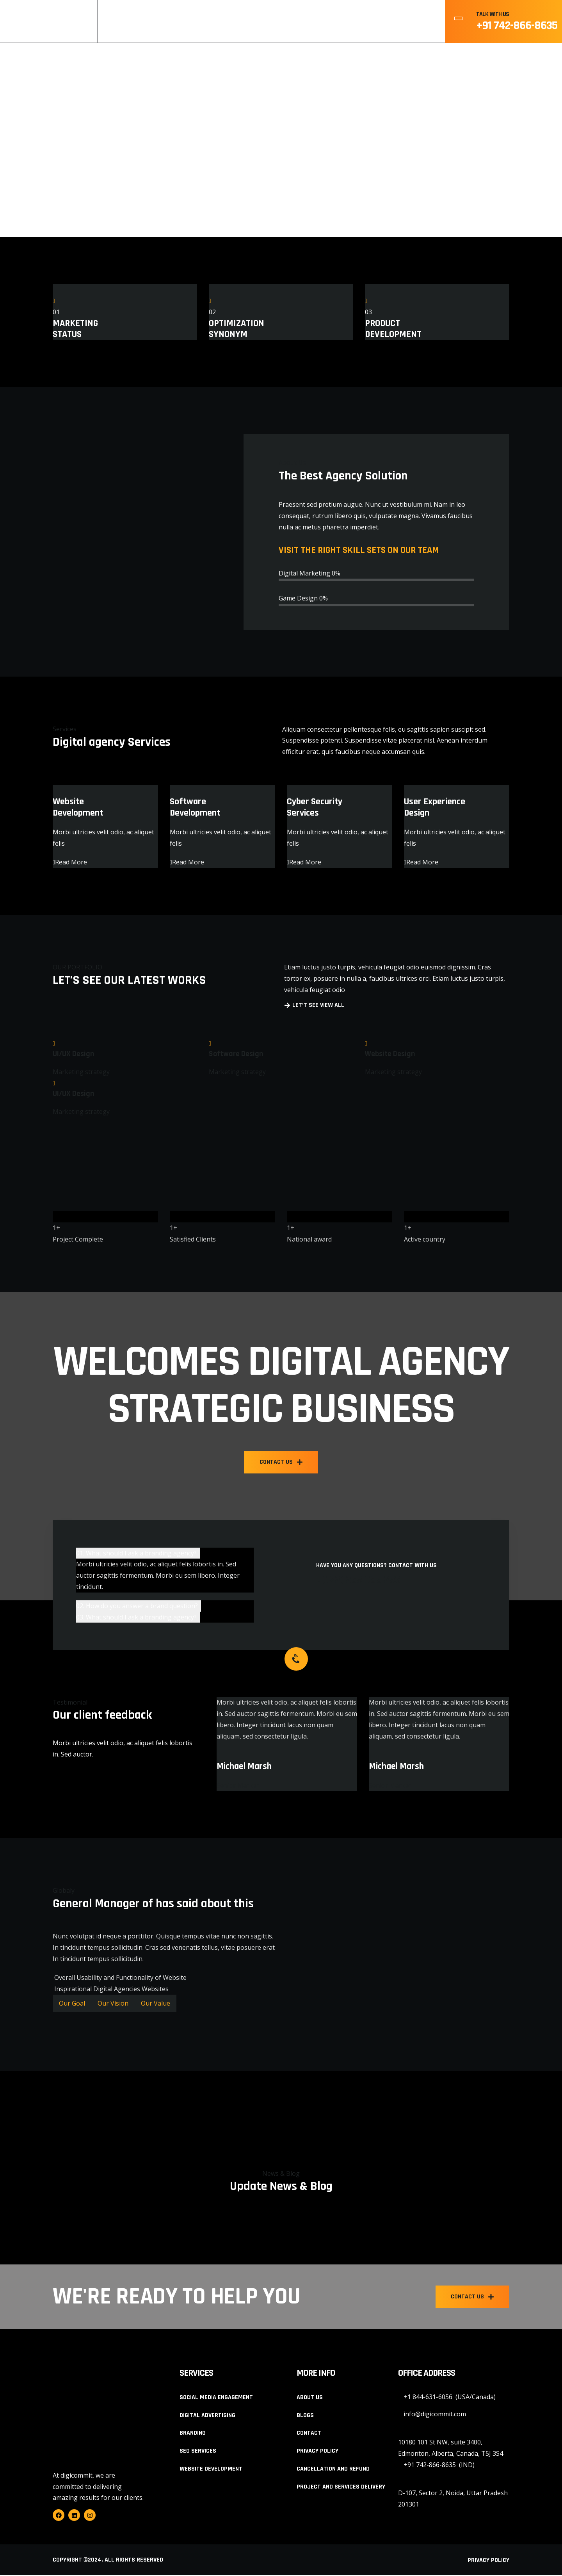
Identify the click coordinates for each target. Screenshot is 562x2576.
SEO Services (198, 2452)
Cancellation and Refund (333, 2470)
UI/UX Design (73, 1053)
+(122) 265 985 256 (368, 1580)
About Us (262, 22)
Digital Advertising (207, 2416)
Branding (193, 2434)
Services (309, 22)
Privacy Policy (317, 2452)
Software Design (236, 1053)
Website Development (211, 2470)
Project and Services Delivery (341, 2487)
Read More (70, 862)
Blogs (351, 22)
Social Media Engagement (216, 2398)
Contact (393, 22)
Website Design (390, 1053)
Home (220, 22)
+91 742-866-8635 (516, 25)
